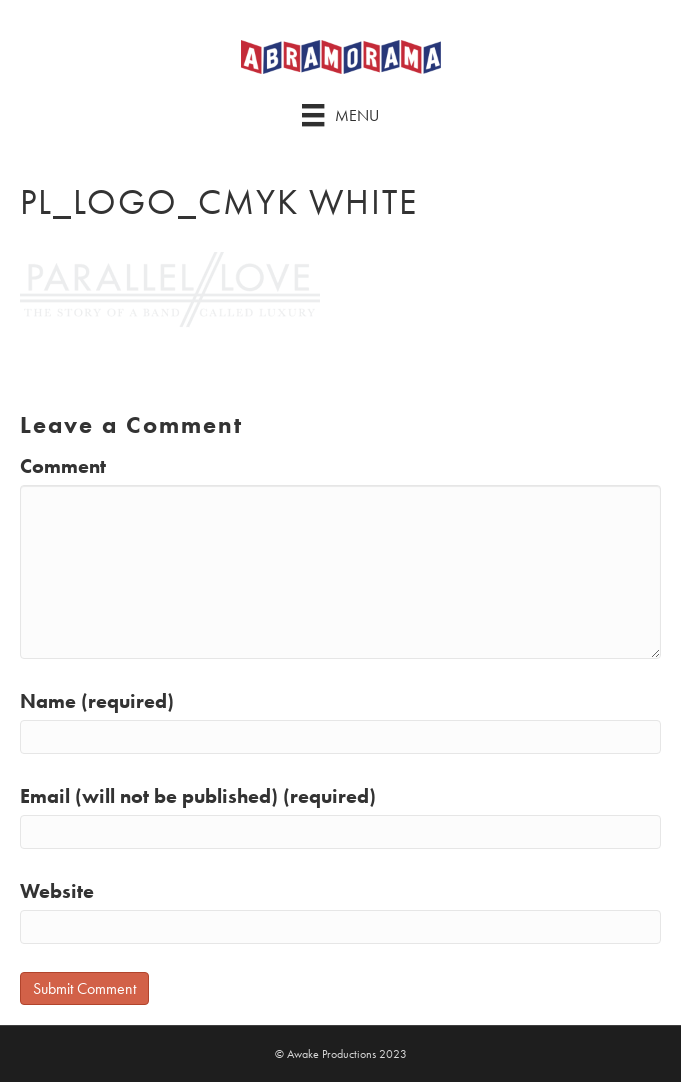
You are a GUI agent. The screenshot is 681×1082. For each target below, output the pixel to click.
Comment (63, 466)
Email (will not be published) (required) (198, 796)
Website (57, 891)
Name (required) (97, 701)
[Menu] (340, 115)
